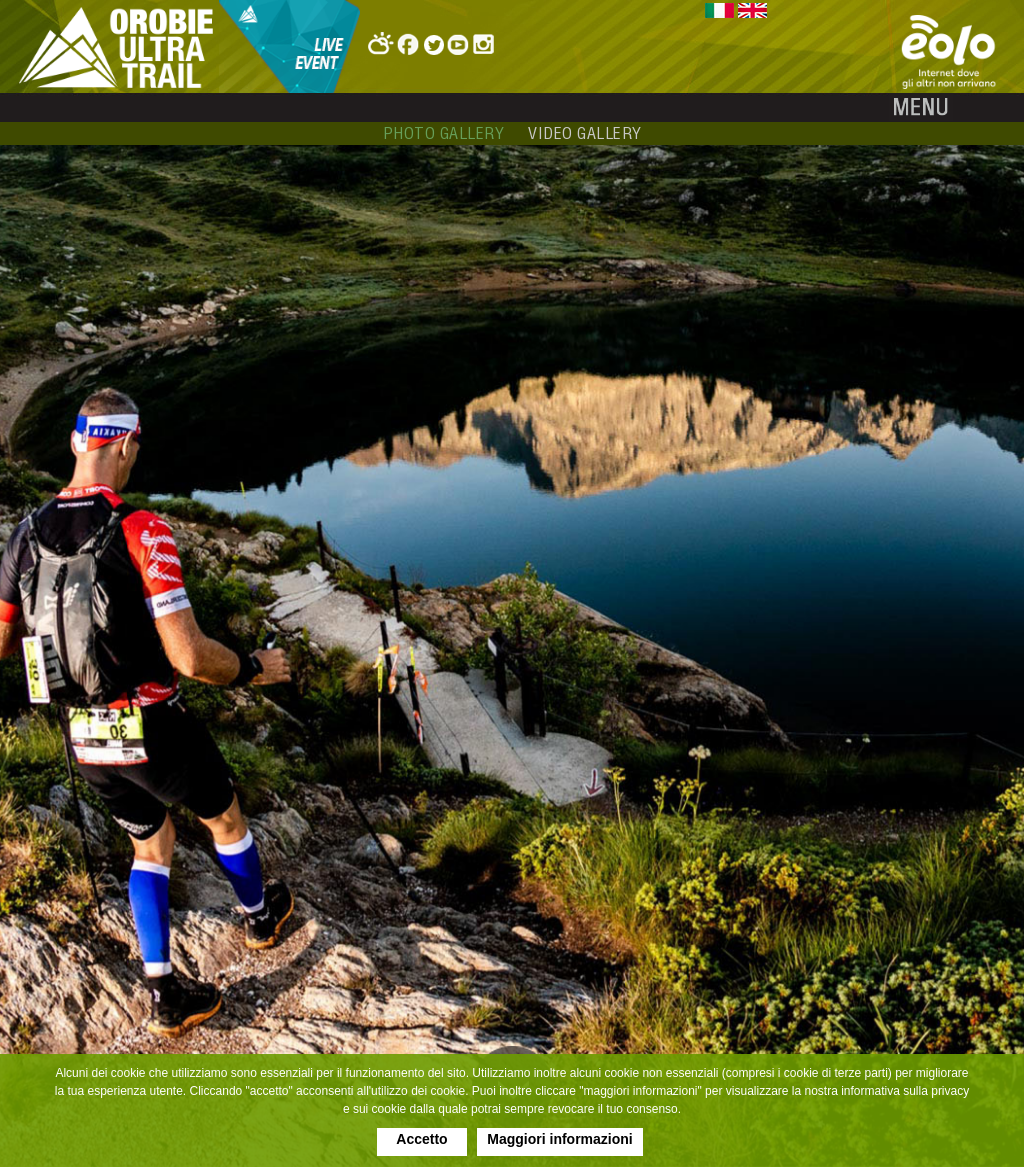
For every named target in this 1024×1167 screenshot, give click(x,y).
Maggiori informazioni (559, 1139)
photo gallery (444, 133)
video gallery (585, 133)
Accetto (421, 1139)
